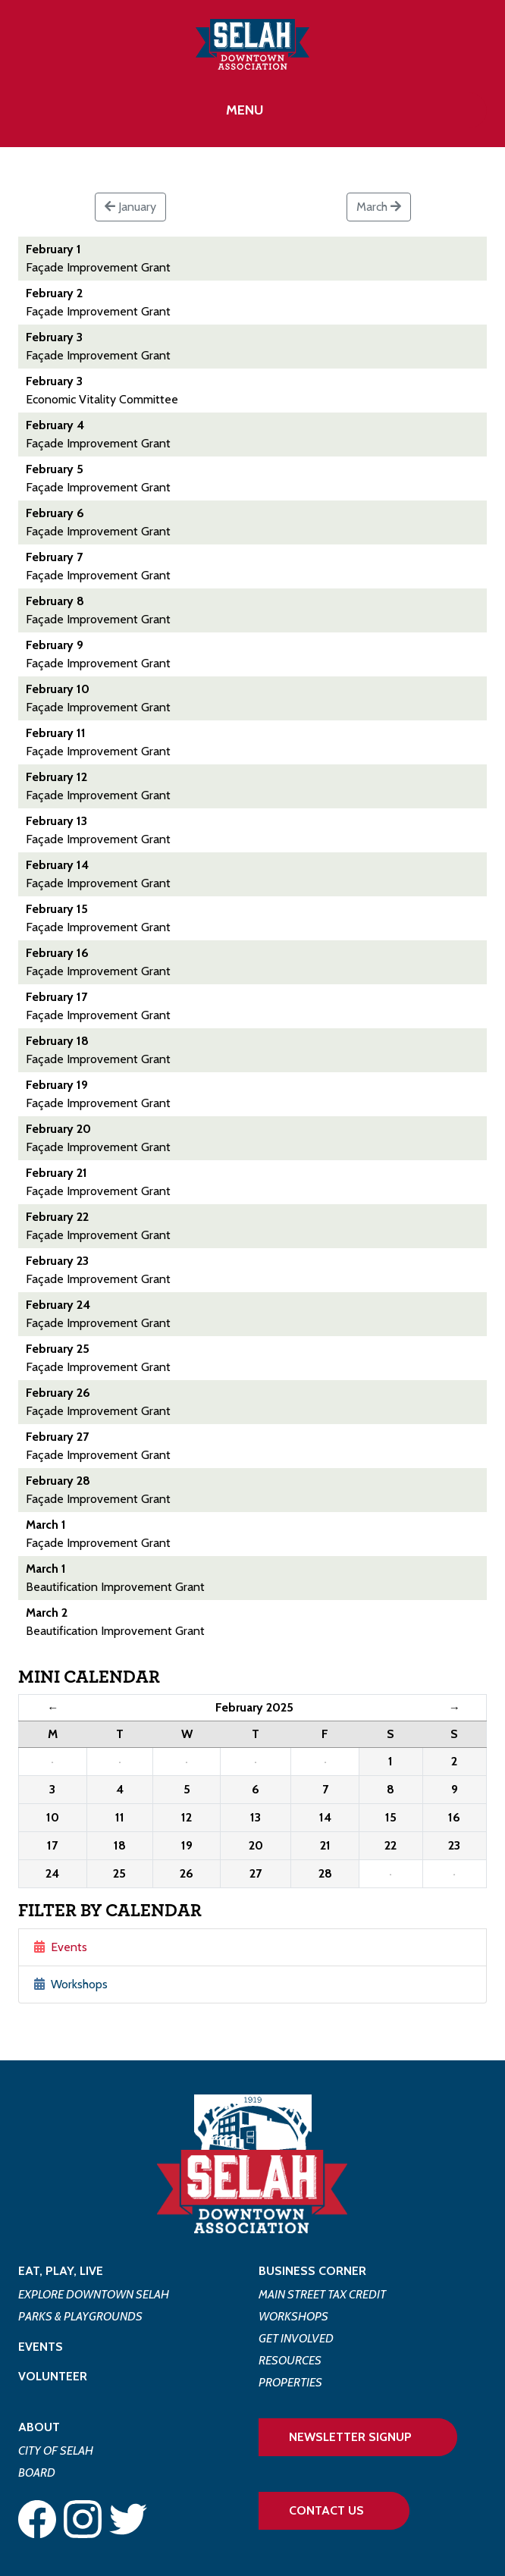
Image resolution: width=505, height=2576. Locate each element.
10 (52, 1817)
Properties (290, 2382)
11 (119, 1817)
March (378, 206)
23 (454, 1845)
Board (36, 2472)
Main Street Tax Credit (322, 2294)
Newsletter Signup (350, 2437)
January (130, 206)
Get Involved (296, 2338)
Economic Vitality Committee (102, 399)
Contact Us (326, 2510)
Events (60, 1947)
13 (255, 1817)
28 (325, 1873)
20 (256, 1845)
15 (391, 1817)
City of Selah (55, 2450)
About (39, 2427)
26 (186, 1873)
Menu (245, 110)
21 (325, 1845)
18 (120, 1845)
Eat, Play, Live (60, 2271)
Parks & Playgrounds (80, 2316)
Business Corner (312, 2271)
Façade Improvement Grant (98, 267)
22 (390, 1845)
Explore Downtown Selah (93, 2294)
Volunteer (52, 2376)
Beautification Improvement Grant (115, 1587)
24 (52, 1873)
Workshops (71, 1984)
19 (187, 1845)
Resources (290, 2360)
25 (119, 1873)
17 (52, 1845)
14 (325, 1817)
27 (255, 1873)
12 (186, 1817)
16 (454, 1817)
